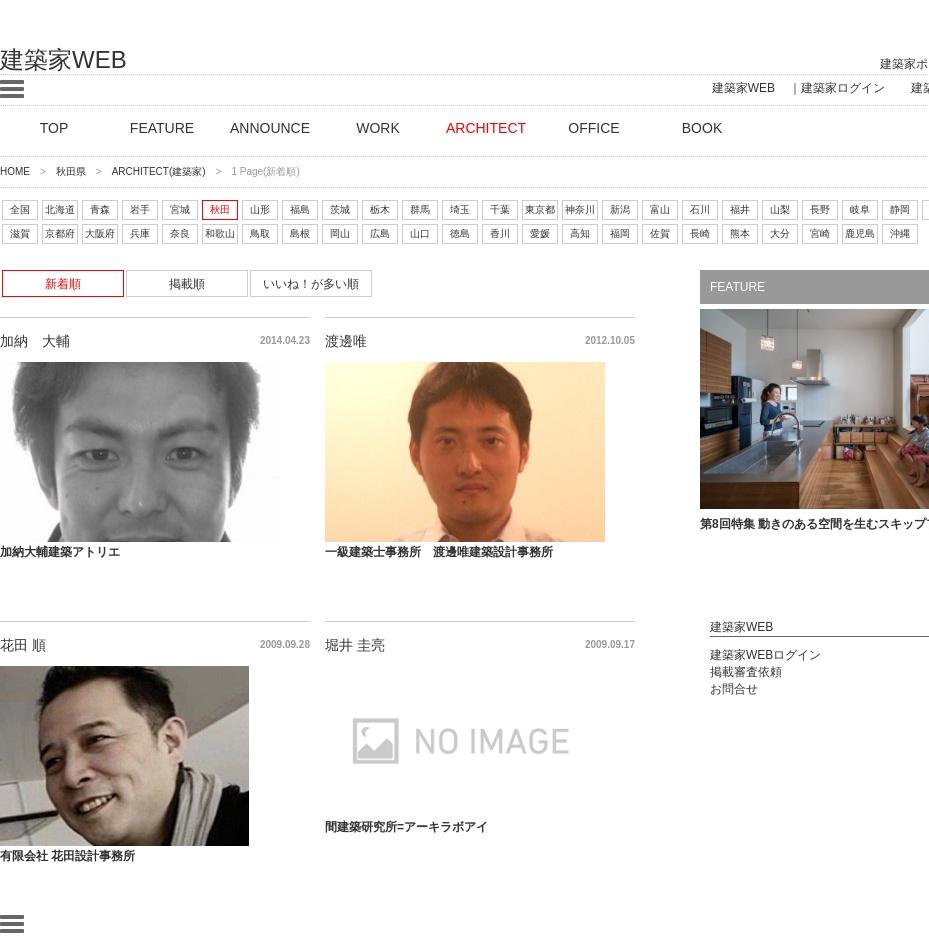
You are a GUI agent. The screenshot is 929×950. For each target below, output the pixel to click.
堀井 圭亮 (355, 645)
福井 (740, 209)
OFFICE (593, 128)
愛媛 (540, 233)
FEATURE (162, 128)
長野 (820, 209)
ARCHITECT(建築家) (159, 171)
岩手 (140, 209)
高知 (580, 233)
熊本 (740, 233)
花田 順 (23, 645)
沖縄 (900, 233)
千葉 (500, 209)
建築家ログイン (843, 88)
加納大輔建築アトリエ (60, 552)
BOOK (702, 128)
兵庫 (140, 233)
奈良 (180, 233)
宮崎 (820, 233)
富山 (660, 209)
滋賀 (20, 233)
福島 (300, 209)
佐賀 (660, 233)
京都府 (60, 233)
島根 (300, 233)
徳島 (460, 233)
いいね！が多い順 (311, 284)
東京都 (540, 209)
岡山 (340, 233)
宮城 (180, 209)
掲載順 (187, 284)
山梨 (780, 209)
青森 (100, 209)
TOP (54, 128)
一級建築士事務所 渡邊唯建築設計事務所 (439, 552)
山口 (420, 233)
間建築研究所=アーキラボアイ (406, 827)
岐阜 (860, 209)
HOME (15, 171)
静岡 (900, 209)
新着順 (63, 284)
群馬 (420, 209)
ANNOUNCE (270, 128)
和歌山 (220, 233)
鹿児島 (860, 233)
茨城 (340, 209)
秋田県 (71, 171)
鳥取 (260, 233)
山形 (260, 209)
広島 (380, 233)
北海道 (60, 209)
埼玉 (460, 209)
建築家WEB (63, 59)
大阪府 (100, 233)
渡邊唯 (346, 341)
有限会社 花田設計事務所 (67, 856)
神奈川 (580, 209)
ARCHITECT (486, 128)
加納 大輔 (35, 341)
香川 (500, 233)
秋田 (220, 209)
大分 (780, 233)
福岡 (620, 233)
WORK (378, 128)
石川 (700, 209)
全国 (20, 209)
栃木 (380, 209)
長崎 (700, 233)
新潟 (620, 209)
